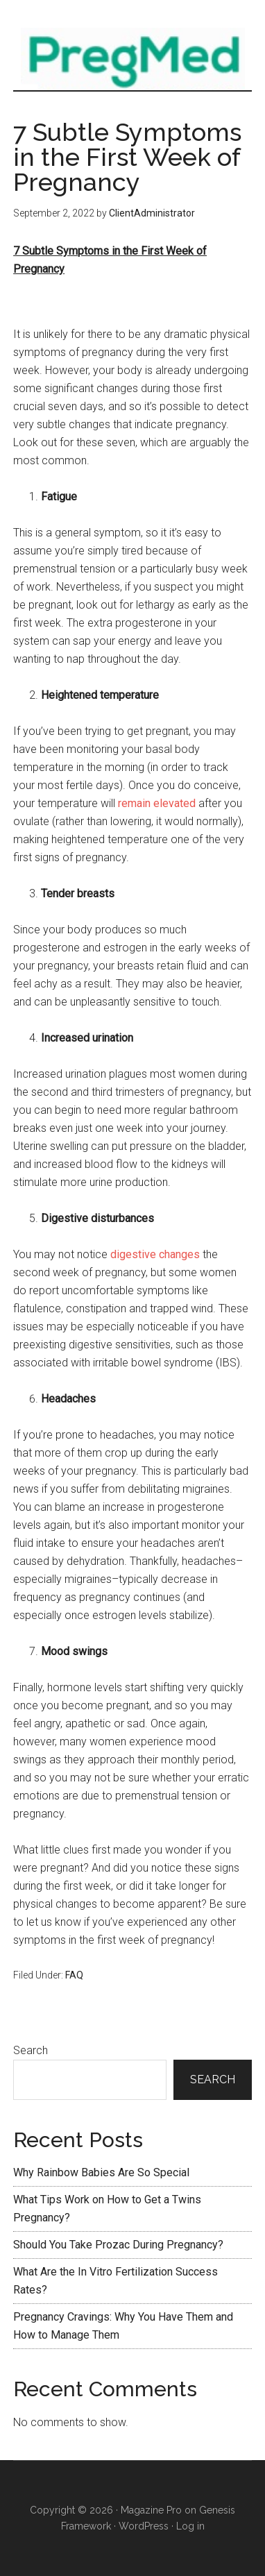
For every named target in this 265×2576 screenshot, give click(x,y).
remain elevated (157, 803)
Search (30, 2050)
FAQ (74, 1975)
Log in (190, 2526)
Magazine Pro (151, 2510)
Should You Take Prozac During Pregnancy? (118, 2244)
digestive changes (155, 1254)
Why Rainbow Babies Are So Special (101, 2172)
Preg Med (132, 59)
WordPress (144, 2526)
